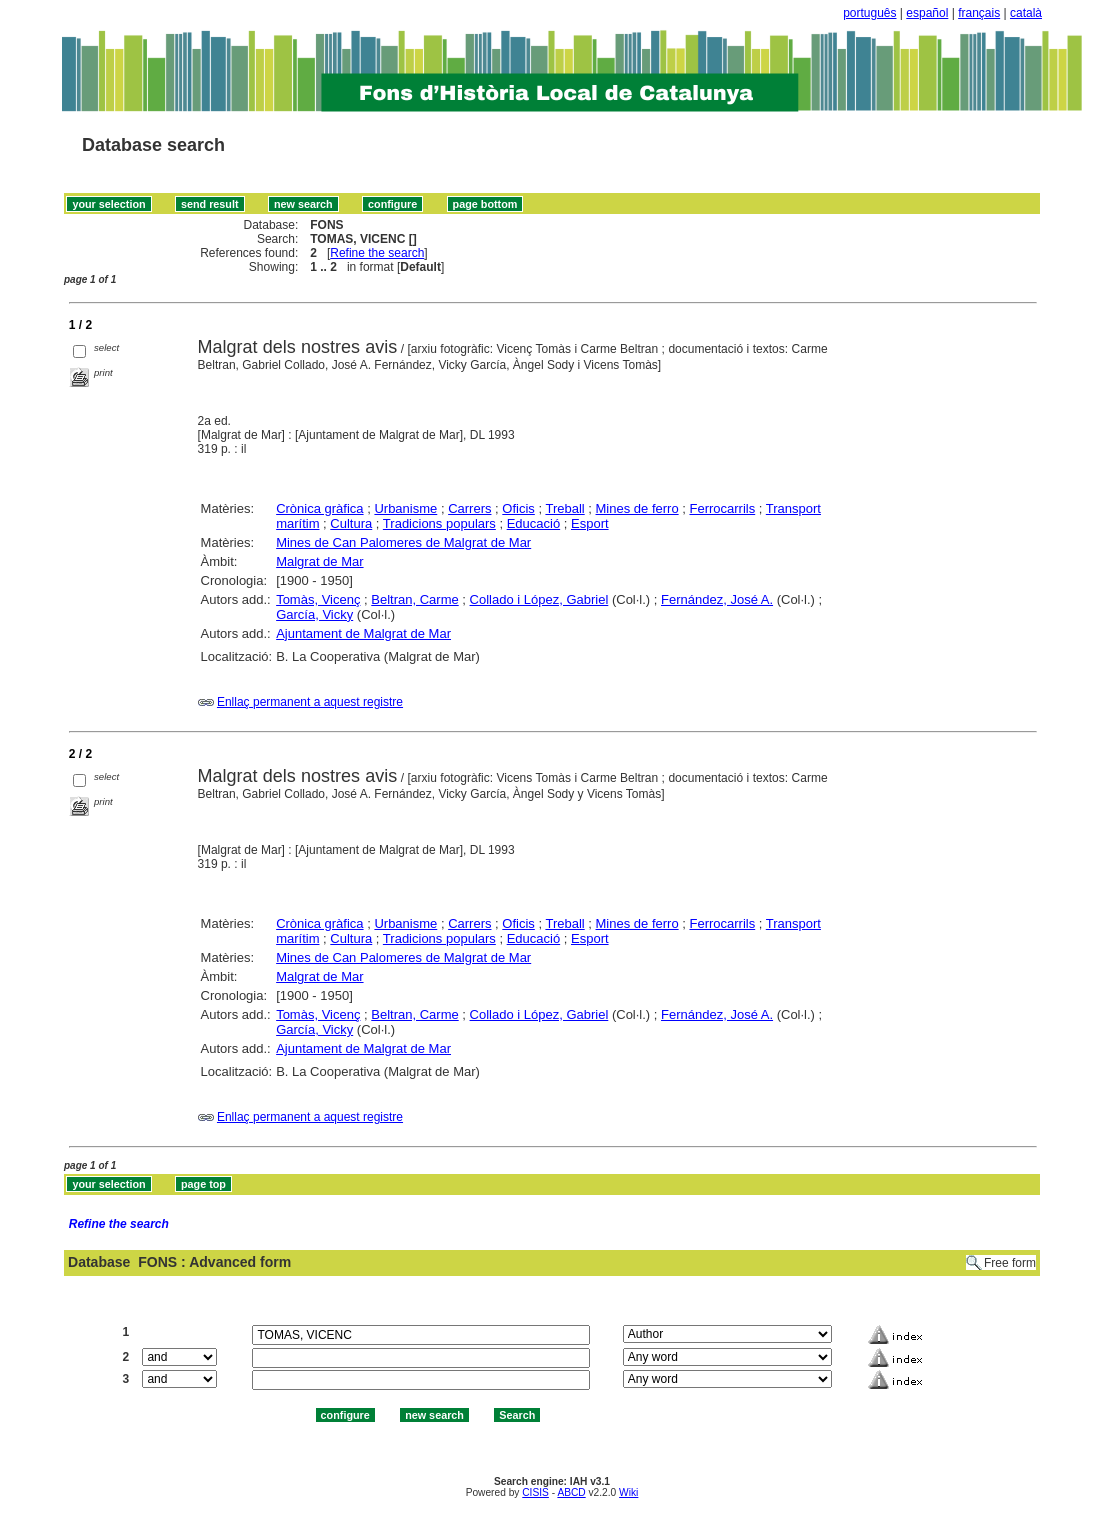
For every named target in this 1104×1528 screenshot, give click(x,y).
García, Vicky (314, 614)
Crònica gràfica (319, 508)
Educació (533, 523)
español (927, 13)
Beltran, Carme (414, 599)
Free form (1010, 1263)
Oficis (518, 508)
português (869, 13)
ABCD (571, 1492)
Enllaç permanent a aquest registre (310, 702)
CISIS (535, 1492)
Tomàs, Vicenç (318, 599)
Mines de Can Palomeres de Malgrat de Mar (403, 542)
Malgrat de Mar (319, 561)
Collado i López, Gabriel (539, 599)
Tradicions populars (439, 523)
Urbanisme (405, 508)
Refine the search (377, 253)
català (1026, 13)
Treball (564, 508)
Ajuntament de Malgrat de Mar (363, 633)
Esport (590, 523)
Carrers (469, 508)
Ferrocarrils (722, 508)
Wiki (628, 1492)
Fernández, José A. (717, 599)
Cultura (351, 523)
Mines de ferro (637, 508)
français (979, 13)
